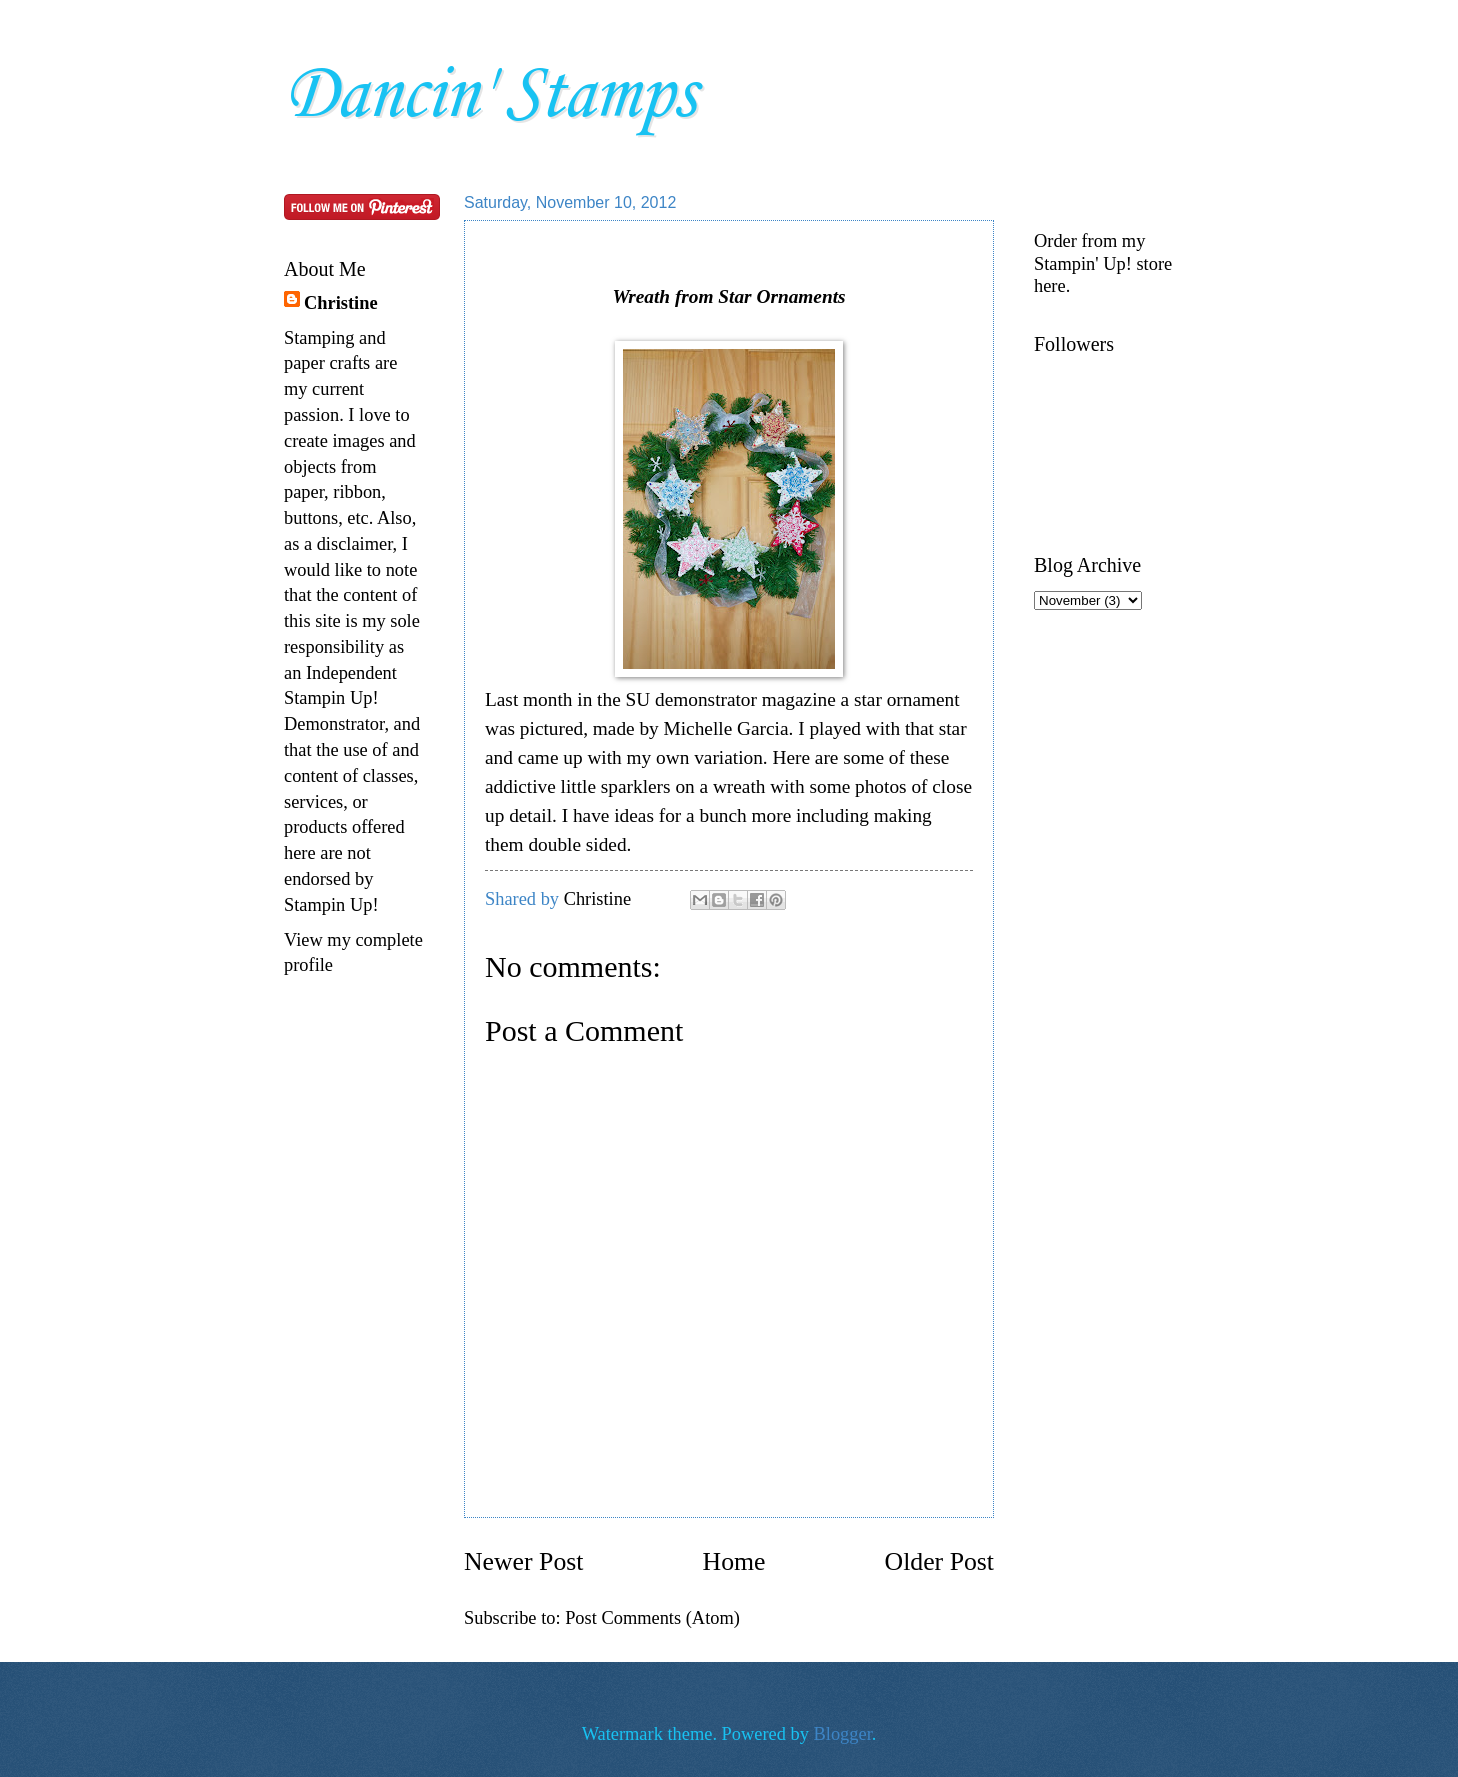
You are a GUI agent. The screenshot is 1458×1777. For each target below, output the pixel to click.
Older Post (939, 1561)
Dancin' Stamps (489, 95)
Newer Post (523, 1561)
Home (734, 1561)
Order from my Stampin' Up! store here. (1103, 263)
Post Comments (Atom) (652, 1618)
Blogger (843, 1734)
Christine (341, 303)
